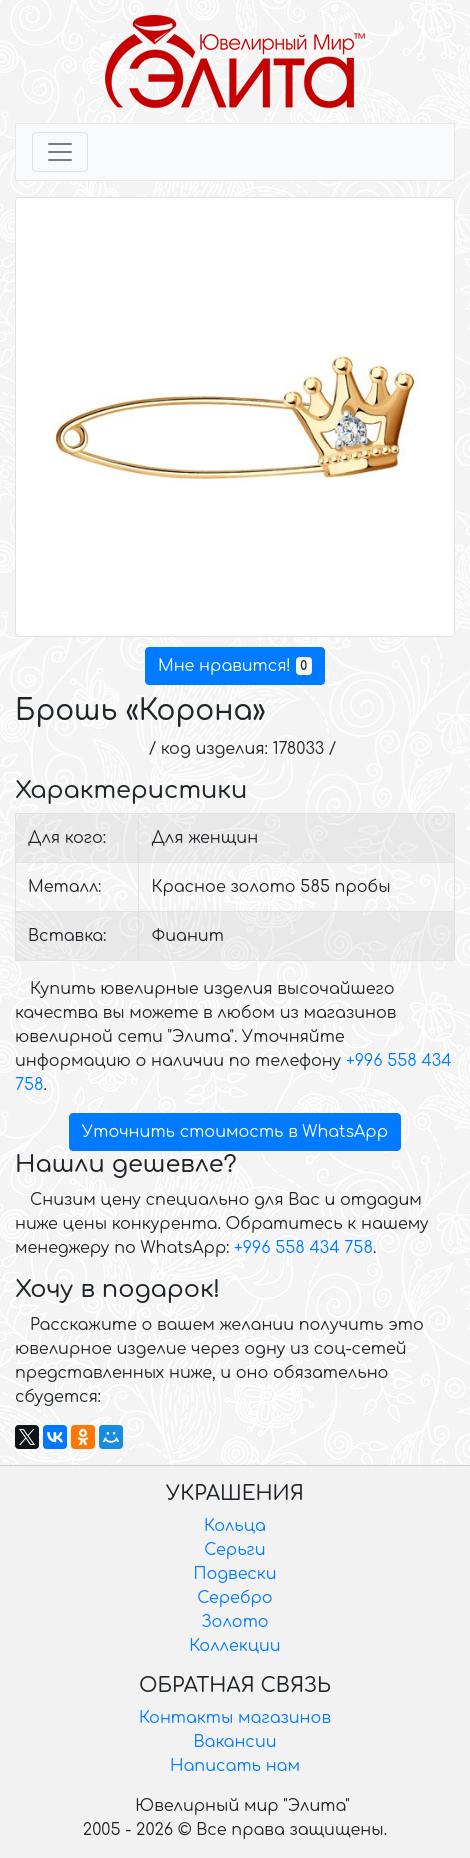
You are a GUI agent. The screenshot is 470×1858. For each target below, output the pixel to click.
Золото (234, 1622)
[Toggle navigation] (60, 152)
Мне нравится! (235, 666)
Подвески (234, 1574)
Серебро (234, 1598)
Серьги (234, 1550)
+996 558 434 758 (303, 1248)
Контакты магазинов (235, 1718)
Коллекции (234, 1646)
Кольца (235, 1526)
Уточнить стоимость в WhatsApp (235, 1132)
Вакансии (234, 1742)
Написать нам (235, 1766)
